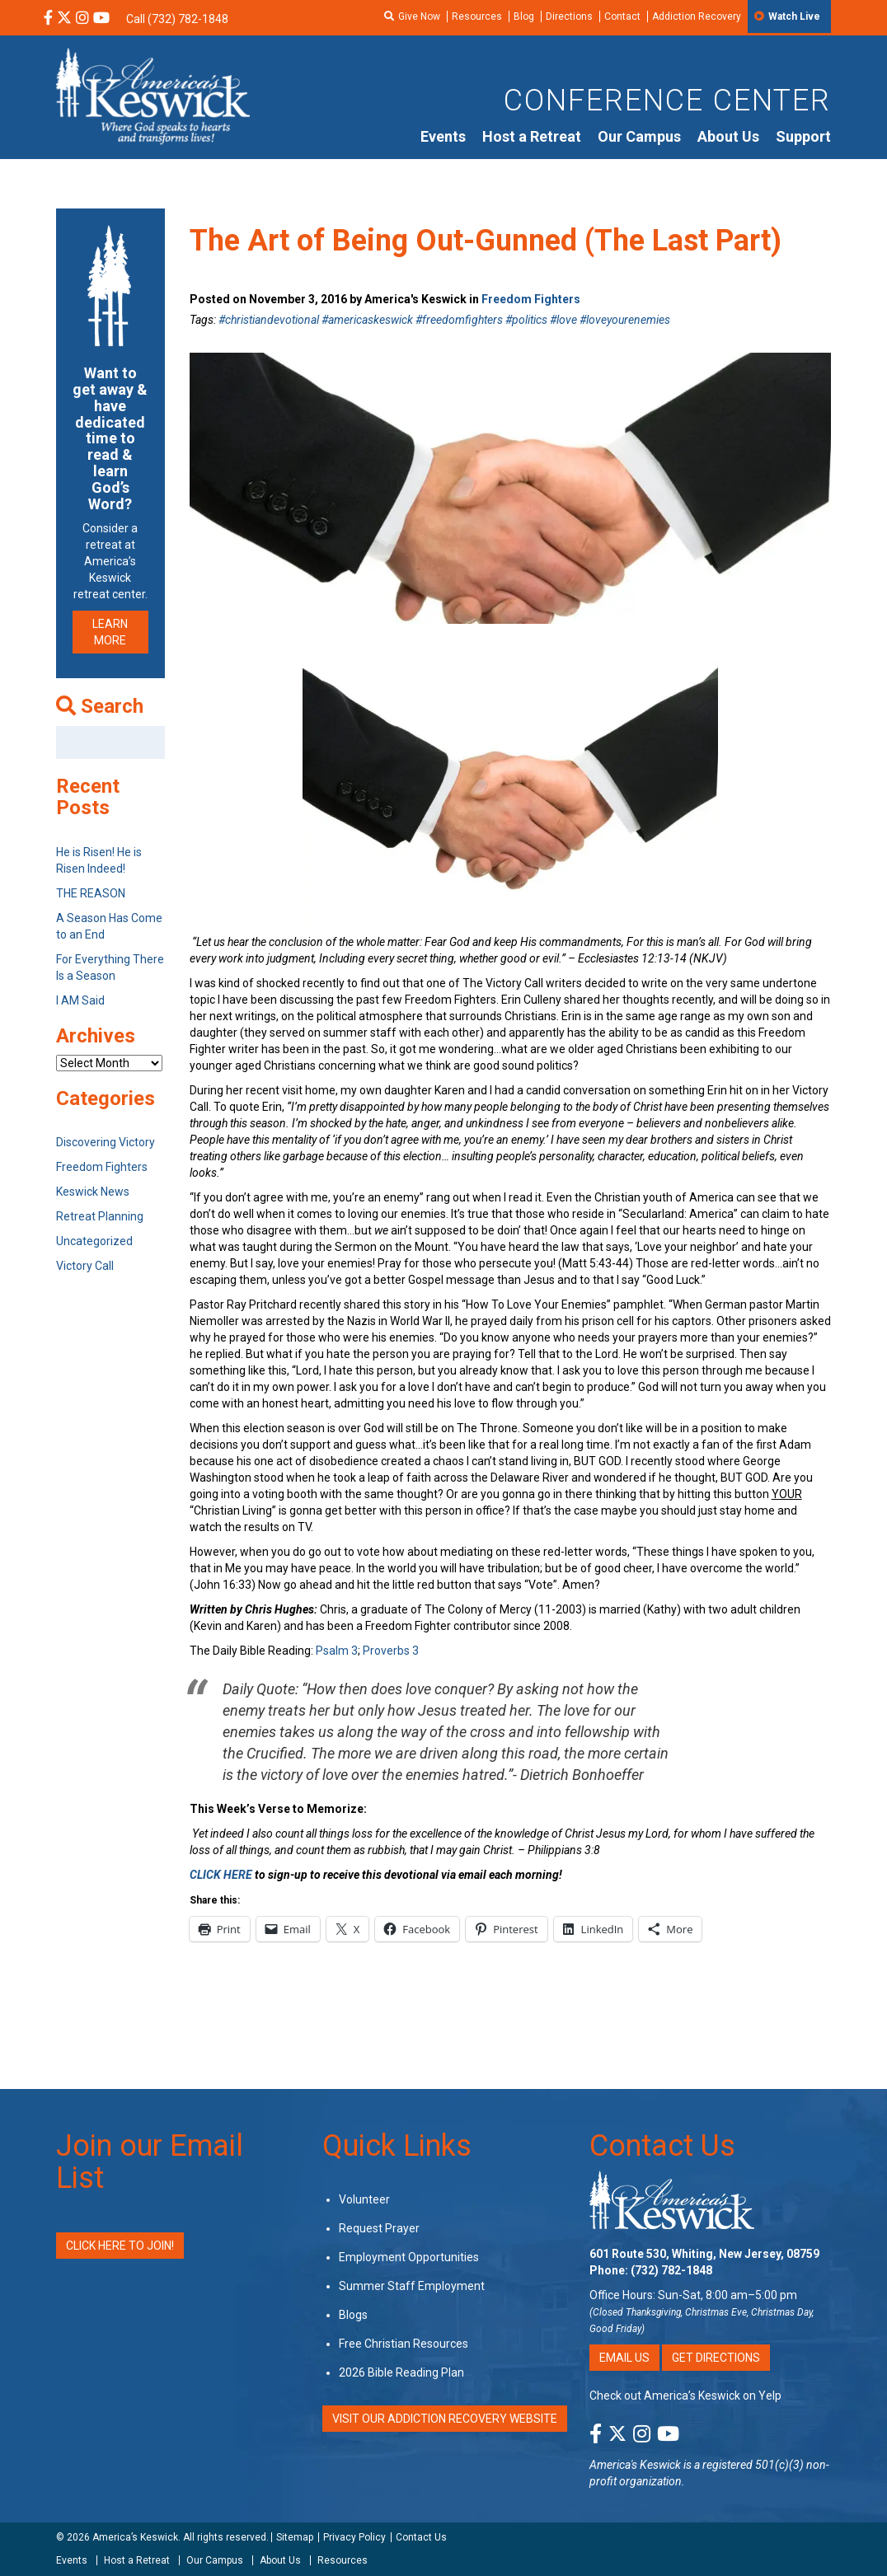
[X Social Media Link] (64, 19)
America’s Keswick (135, 2537)
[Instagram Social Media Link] (82, 19)
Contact (622, 16)
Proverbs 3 (391, 1650)
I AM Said (80, 1000)
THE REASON (90, 893)
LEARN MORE (110, 632)
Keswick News (92, 1191)
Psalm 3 (337, 1650)
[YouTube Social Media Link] (101, 19)
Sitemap (294, 2537)
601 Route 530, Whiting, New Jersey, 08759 (704, 2253)
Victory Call (85, 1265)
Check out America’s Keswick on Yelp (685, 2395)
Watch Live (794, 16)
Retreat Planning (99, 1216)
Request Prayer (379, 2228)
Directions (569, 16)
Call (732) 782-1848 (177, 19)
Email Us (624, 2357)
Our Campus (639, 136)
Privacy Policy (354, 2537)
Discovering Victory (105, 1142)
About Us (728, 136)
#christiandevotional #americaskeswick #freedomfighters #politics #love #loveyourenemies (444, 319)
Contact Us (662, 2146)
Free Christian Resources (403, 2343)
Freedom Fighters (530, 299)
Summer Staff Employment (412, 2286)
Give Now (419, 16)
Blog (524, 16)
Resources (477, 16)
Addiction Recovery (696, 16)
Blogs (353, 2314)
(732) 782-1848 (671, 2270)
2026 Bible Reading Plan (401, 2372)
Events (443, 136)
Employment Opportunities (409, 2257)
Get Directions (716, 2357)
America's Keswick (635, 2464)
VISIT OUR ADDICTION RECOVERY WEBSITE (444, 2418)
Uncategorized (94, 1241)
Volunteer (364, 2199)
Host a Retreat (531, 136)
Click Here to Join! (120, 2245)
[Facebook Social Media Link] (48, 19)
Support (803, 136)
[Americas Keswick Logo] (153, 94)
